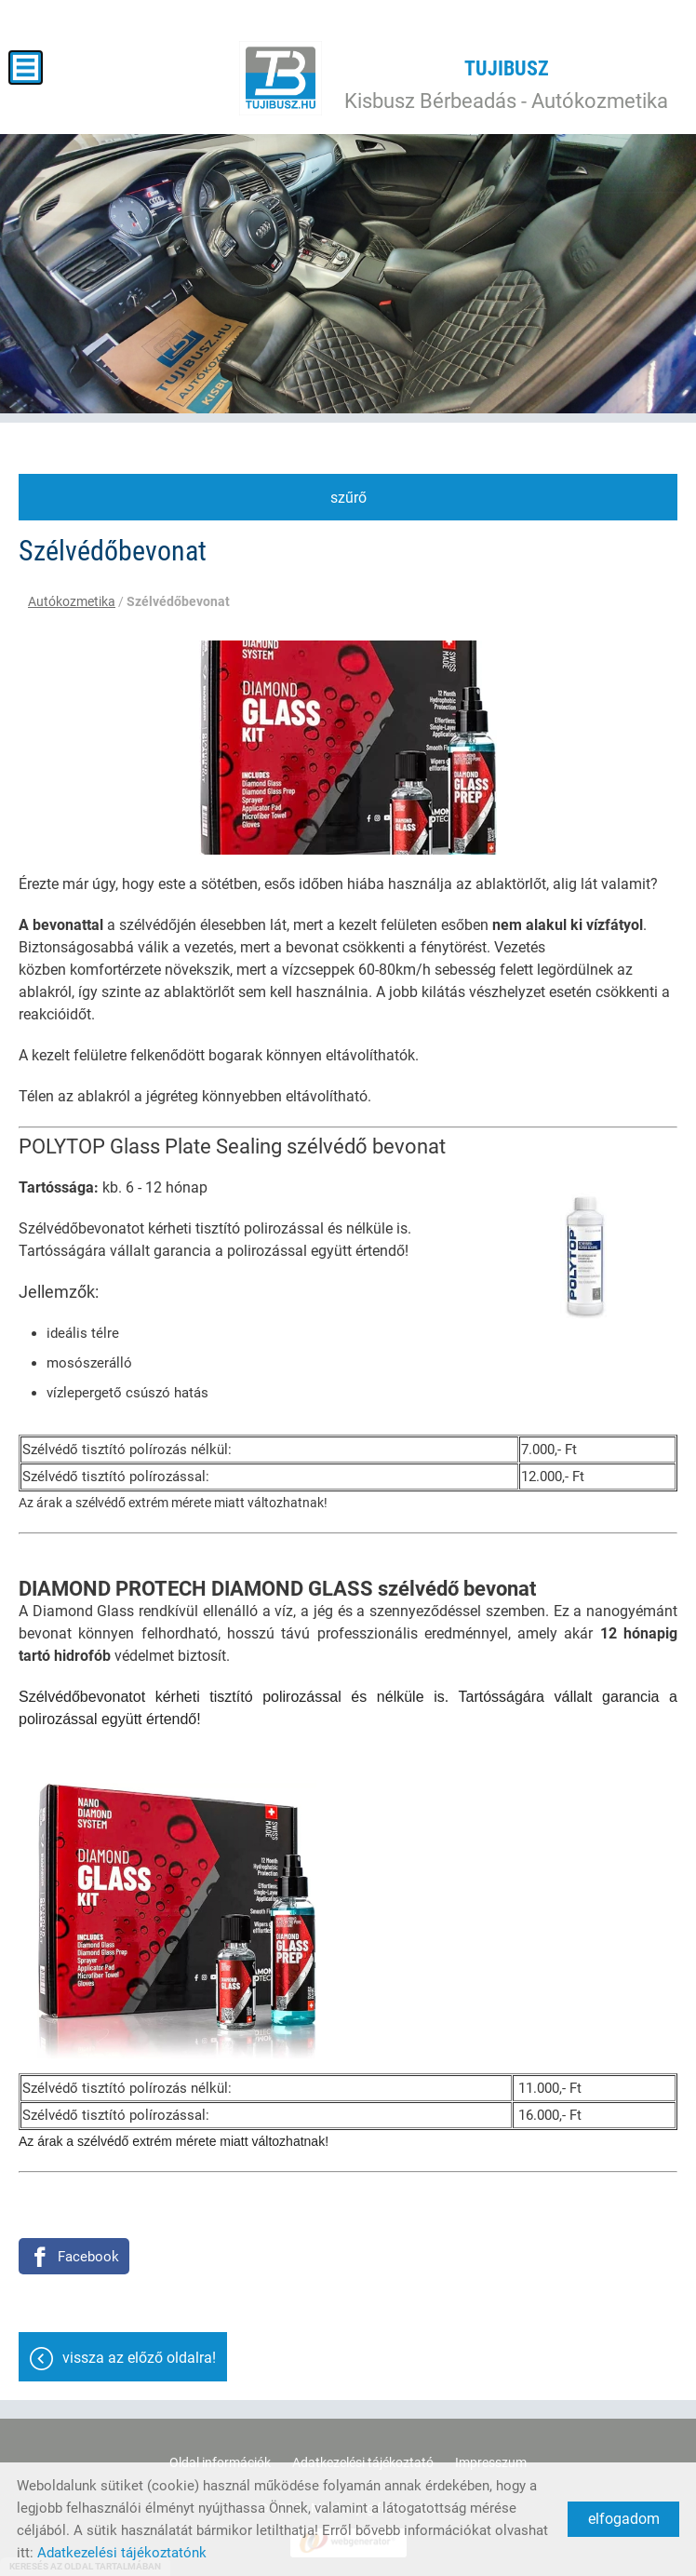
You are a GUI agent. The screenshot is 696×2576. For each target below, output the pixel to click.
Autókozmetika (71, 601)
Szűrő (348, 497)
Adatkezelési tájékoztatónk (122, 2552)
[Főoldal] (280, 78)
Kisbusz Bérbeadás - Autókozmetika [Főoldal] (506, 84)
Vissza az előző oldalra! (139, 2358)
